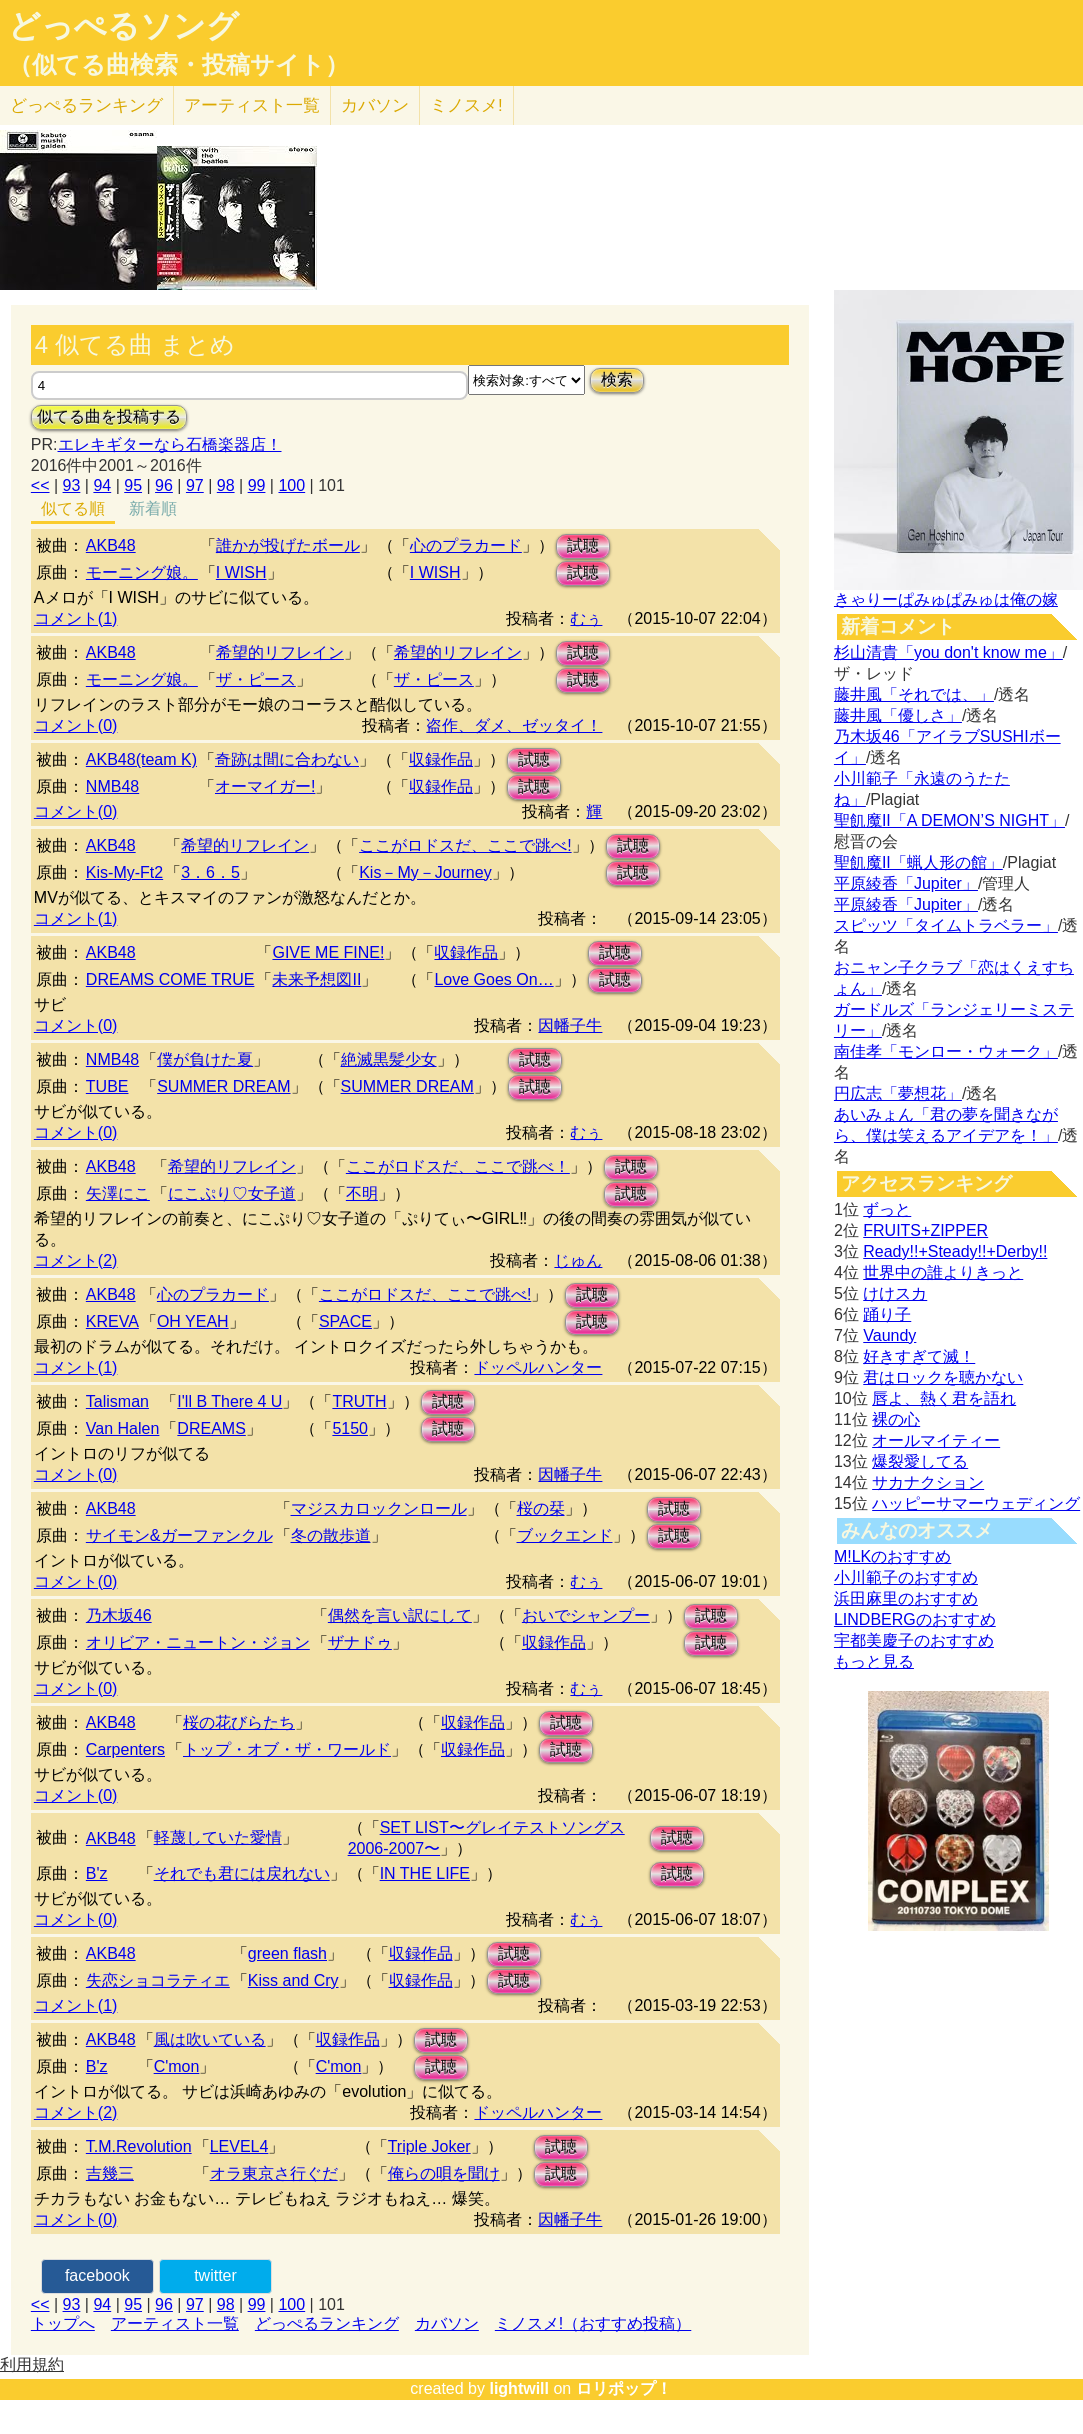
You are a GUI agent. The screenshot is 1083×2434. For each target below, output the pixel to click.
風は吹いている (210, 2039)
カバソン (375, 105)
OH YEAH (193, 1321)
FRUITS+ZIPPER (925, 1230)
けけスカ (895, 1293)
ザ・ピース (256, 679)
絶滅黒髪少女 (389, 1059)
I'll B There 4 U (229, 1401)
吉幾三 (110, 2173)
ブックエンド (565, 1535)
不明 (362, 1193)
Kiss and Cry (293, 1980)
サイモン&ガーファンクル (179, 1535)
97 (195, 485)
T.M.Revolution (139, 2146)
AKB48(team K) (141, 759)
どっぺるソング (123, 26)
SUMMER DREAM (223, 1086)
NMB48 (112, 786)
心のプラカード (466, 545)
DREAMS (211, 1428)
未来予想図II (316, 979)
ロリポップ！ (624, 2388)
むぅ (586, 618)
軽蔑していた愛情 (218, 1837)
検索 (617, 379)
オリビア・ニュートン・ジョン (198, 1642)
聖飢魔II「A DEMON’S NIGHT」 (949, 820)
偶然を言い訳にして (400, 1615)
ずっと (887, 1209)
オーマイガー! (265, 786)
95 (133, 485)
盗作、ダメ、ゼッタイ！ (514, 725)
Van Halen (123, 1428)
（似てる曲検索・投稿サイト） (178, 65)
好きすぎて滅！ (919, 1356)
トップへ (63, 2323)
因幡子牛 (570, 1025)
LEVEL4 (239, 2146)
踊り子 (887, 1314)
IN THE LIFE (425, 1873)
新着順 (153, 508)
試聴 (583, 545)
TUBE (107, 1086)
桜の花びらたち (239, 1722)
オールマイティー (936, 1440)
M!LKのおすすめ (892, 1556)
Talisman (117, 1401)
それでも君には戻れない (242, 1873)
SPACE (345, 1321)
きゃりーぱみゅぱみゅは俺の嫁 (946, 599)
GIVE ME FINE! (328, 952)
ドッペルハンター (538, 1367)
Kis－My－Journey (425, 872)
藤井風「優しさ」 (898, 715)
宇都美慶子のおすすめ (914, 1640)
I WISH (241, 572)
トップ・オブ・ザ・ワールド (287, 1749)
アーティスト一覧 (175, 2323)
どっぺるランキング (327, 2323)
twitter (215, 2275)
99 (257, 485)
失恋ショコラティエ (158, 1980)
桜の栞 (541, 1508)
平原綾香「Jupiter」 (906, 883)
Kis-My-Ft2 (124, 872)
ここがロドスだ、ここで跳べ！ (458, 1166)
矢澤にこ (118, 1193)
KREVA (112, 1321)
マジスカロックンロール (379, 1508)
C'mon (177, 2066)
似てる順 (73, 508)
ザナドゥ (360, 1642)
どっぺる (86, 105)
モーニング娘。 (142, 572)
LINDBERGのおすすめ (915, 1619)
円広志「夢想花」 (898, 1093)
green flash (287, 1953)
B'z (97, 1873)
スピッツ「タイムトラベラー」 (946, 925)
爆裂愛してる (920, 1461)
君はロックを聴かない (943, 1377)
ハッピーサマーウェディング (976, 1503)
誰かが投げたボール (288, 545)
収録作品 (441, 759)
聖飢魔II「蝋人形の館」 (918, 862)
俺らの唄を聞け (444, 2173)
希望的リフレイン (280, 652)
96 (164, 485)
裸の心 (896, 1419)
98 (226, 485)
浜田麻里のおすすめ (906, 1598)
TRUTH (359, 1401)
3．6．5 (210, 872)
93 (72, 485)
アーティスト (252, 105)
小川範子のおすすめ (906, 1577)
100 (291, 485)
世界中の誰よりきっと (943, 1272)
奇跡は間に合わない (287, 759)
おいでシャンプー (586, 1615)
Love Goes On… (493, 979)
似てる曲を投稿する (109, 416)
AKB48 (111, 545)
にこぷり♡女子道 (232, 1193)
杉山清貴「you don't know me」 (948, 652)
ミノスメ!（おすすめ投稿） (593, 2323)
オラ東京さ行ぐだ (274, 2173)
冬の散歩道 (331, 1535)
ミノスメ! (466, 105)
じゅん (578, 1260)
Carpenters (125, 1749)
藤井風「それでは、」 (914, 694)
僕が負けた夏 (205, 1059)
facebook (97, 2275)
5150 (350, 1428)
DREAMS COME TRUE (170, 979)
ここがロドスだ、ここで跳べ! (465, 845)
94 (102, 485)
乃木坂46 (119, 1615)
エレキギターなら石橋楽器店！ (170, 444)
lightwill (519, 2388)
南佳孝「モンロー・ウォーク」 (946, 1051)
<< (40, 485)
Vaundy (889, 1335)
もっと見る (874, 1661)
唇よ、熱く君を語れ (944, 1398)
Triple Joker (429, 2146)
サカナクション (928, 1482)
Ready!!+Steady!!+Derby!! (955, 1251)
